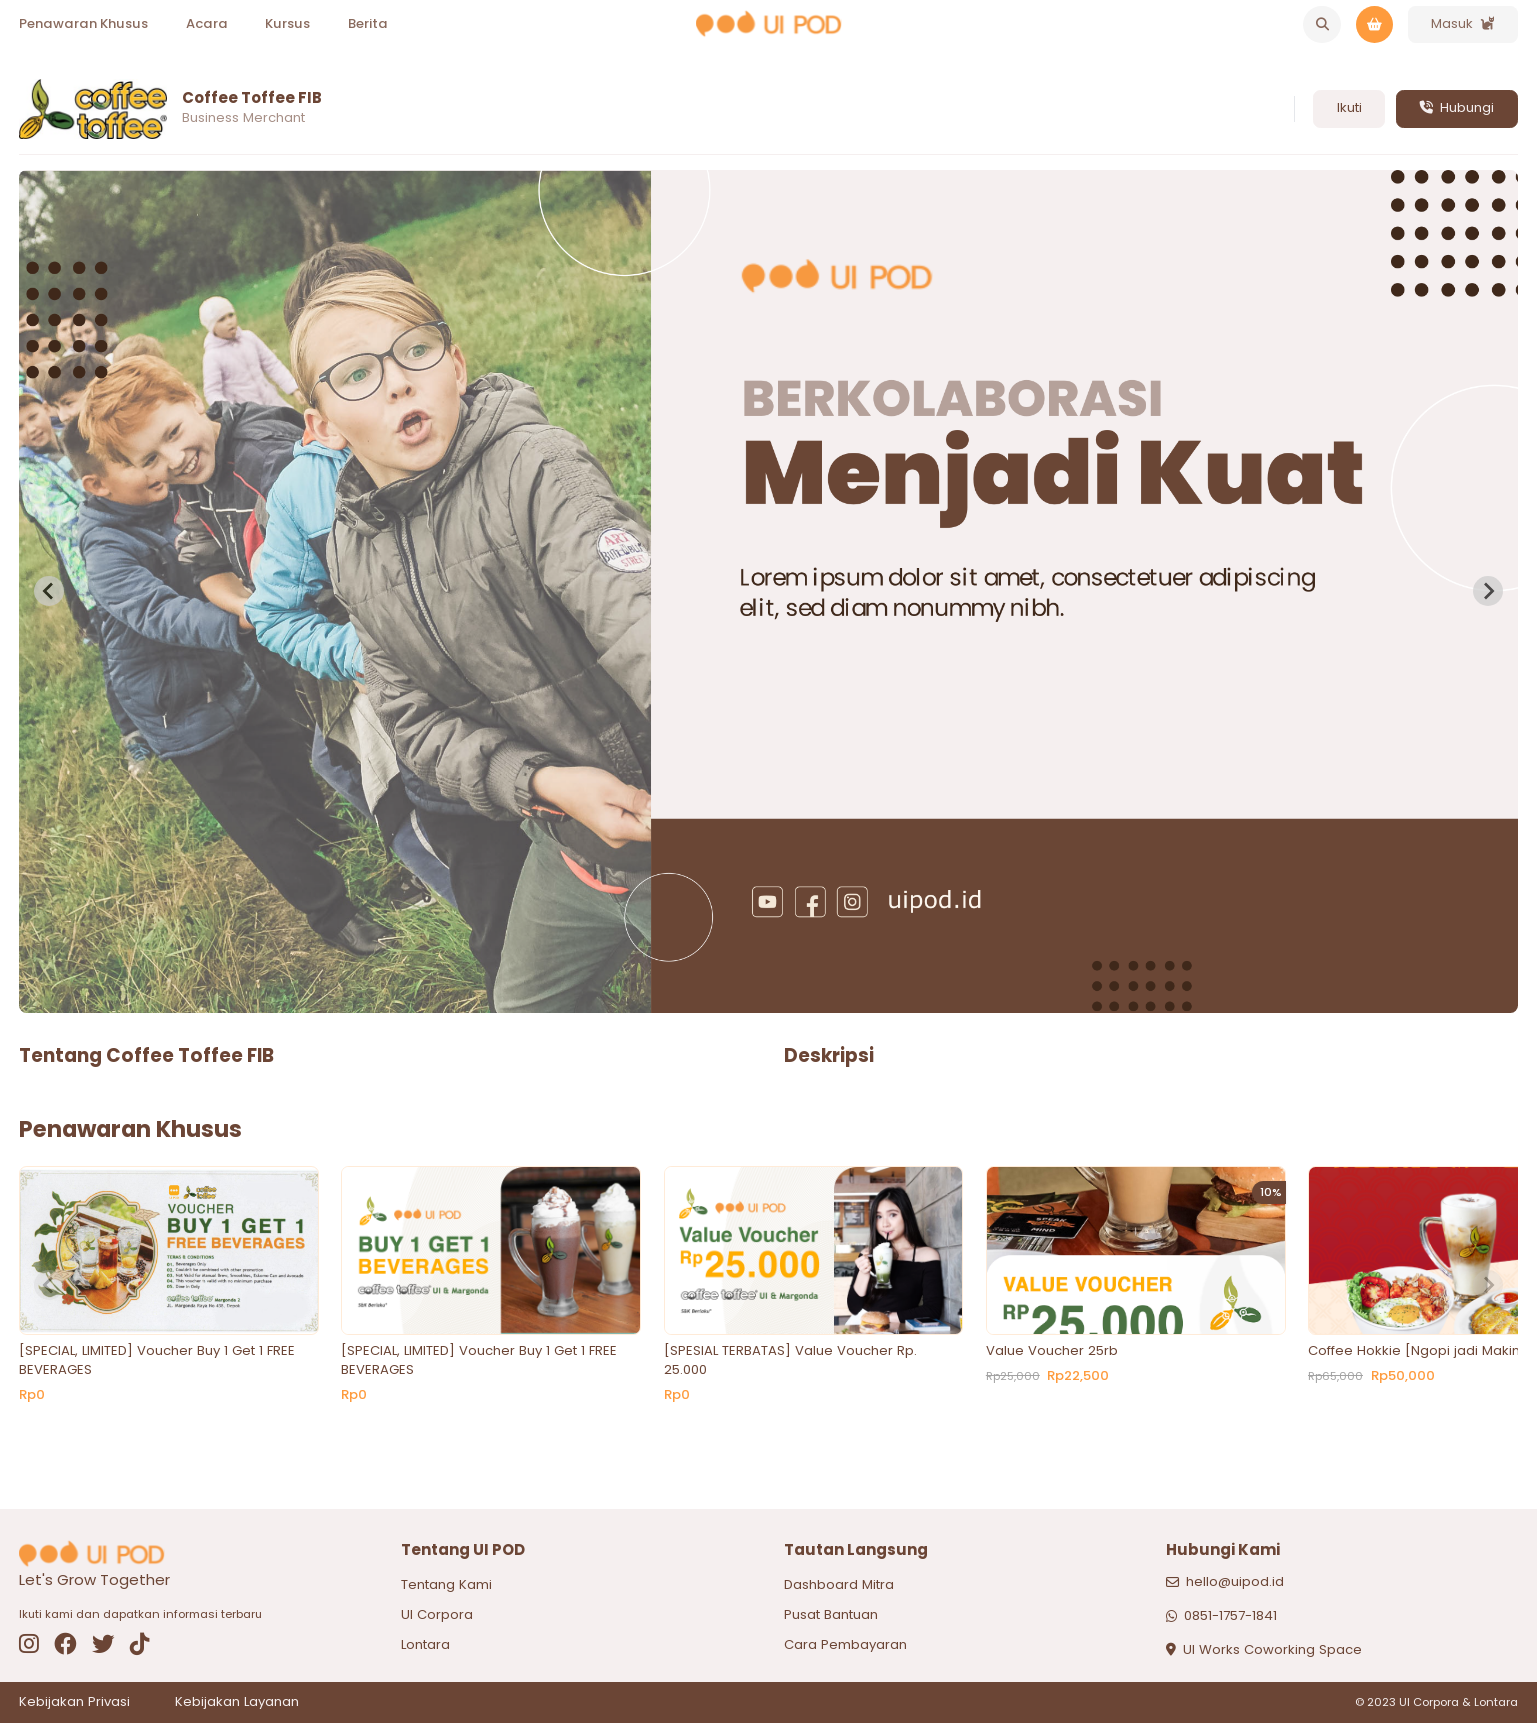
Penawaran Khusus (83, 23)
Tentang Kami (446, 1584)
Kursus (287, 23)
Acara (207, 23)
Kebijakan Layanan (237, 1702)
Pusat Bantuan (831, 1614)
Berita (368, 23)
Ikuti (1349, 107)
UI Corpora (437, 1614)
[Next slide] (1488, 591)
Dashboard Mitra (839, 1584)
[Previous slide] (49, 591)
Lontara (425, 1644)
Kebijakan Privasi (74, 1702)
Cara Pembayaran (845, 1644)
